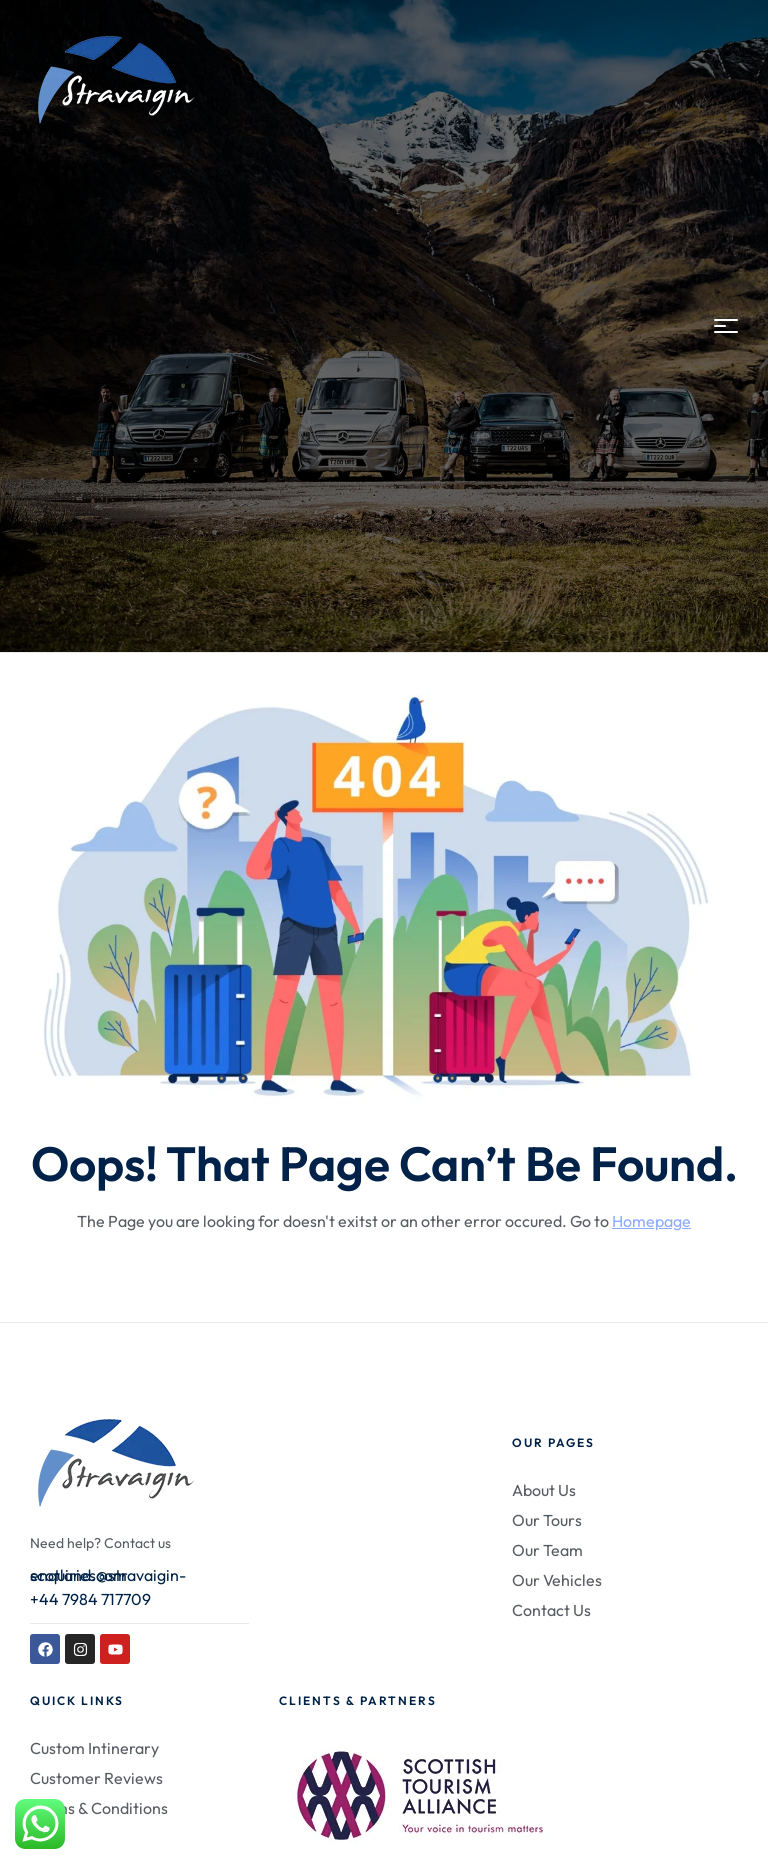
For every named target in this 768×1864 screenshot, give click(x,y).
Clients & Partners (358, 1700)
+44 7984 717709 (90, 1599)
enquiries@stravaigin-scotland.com (108, 1575)
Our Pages (553, 1442)
